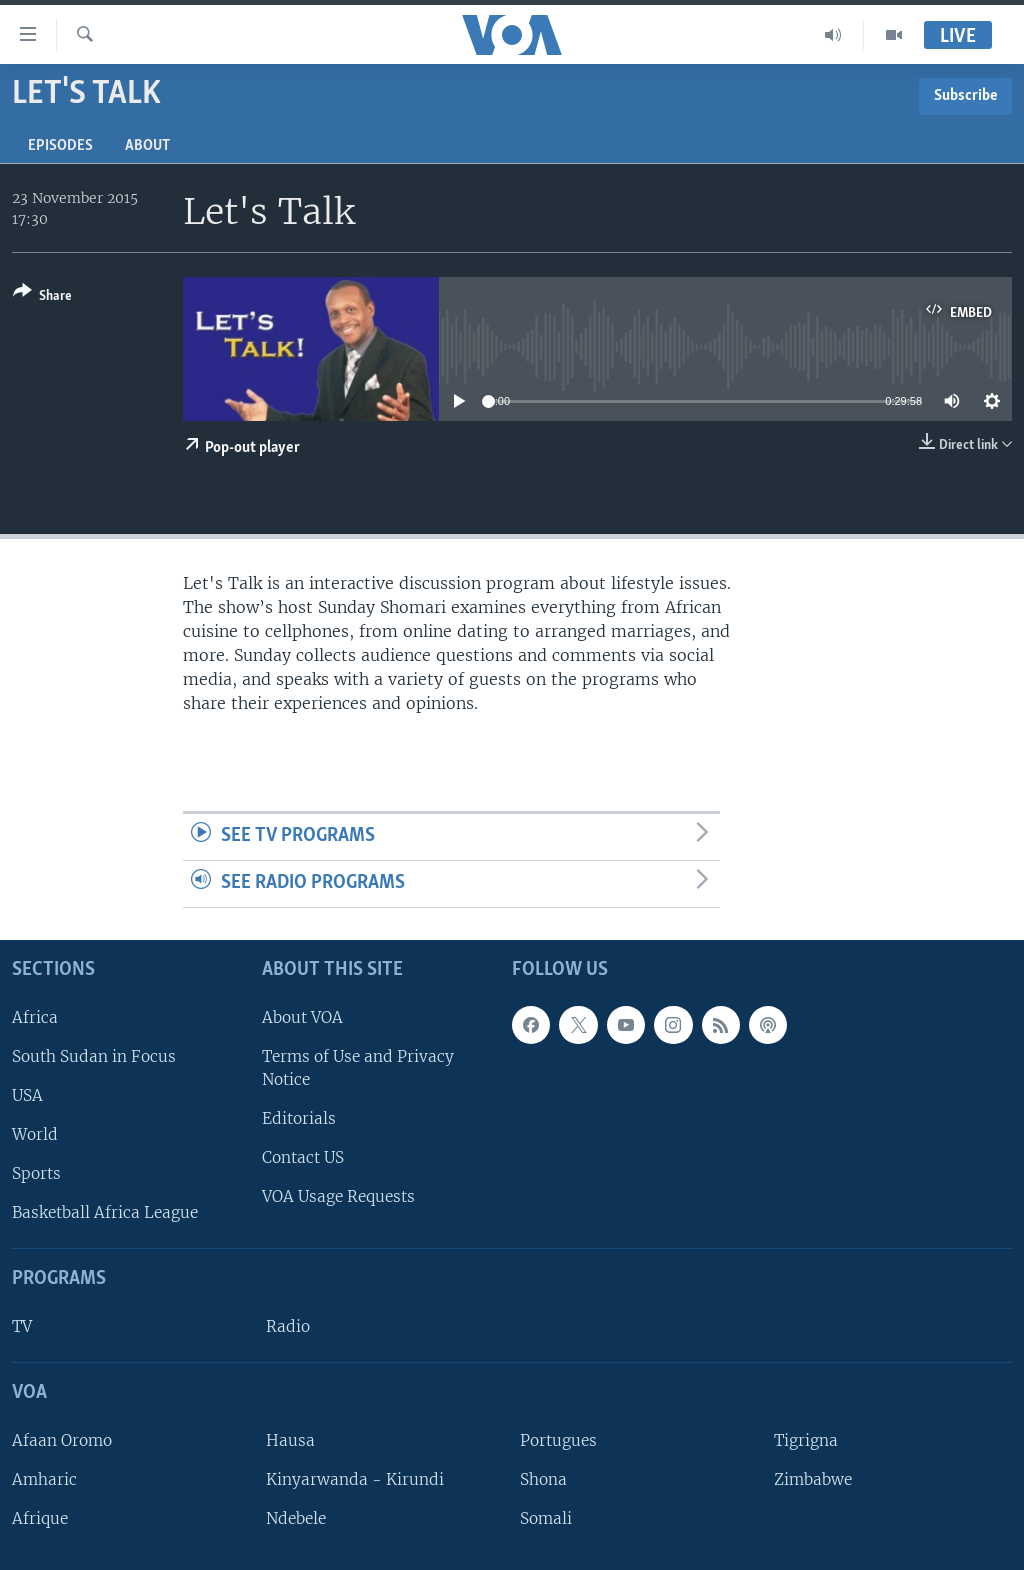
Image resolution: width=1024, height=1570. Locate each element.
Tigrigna (806, 1440)
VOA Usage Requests (338, 1196)
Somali (546, 1518)
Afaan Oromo (62, 1440)
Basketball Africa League (105, 1212)
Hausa (290, 1440)
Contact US (303, 1157)
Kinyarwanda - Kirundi (355, 1479)
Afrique (40, 1518)
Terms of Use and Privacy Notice (358, 1068)
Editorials (299, 1118)
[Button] (42, 297)
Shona (543, 1479)
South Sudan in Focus (94, 1056)
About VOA (302, 1017)
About (147, 146)
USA (27, 1095)
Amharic (44, 1479)
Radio (288, 1326)
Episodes (60, 146)
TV (22, 1326)
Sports (36, 1173)
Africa (35, 1017)
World (35, 1134)
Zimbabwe (813, 1479)
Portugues (558, 1440)
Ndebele (296, 1518)
